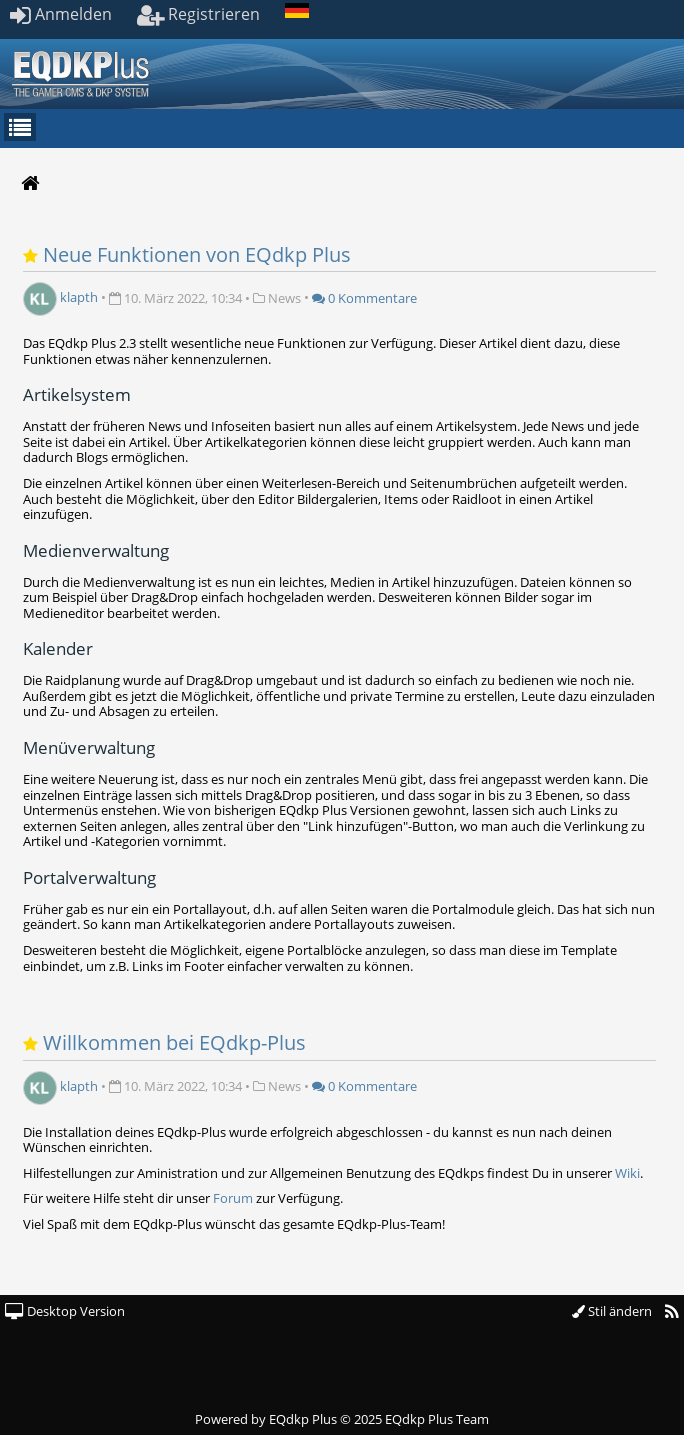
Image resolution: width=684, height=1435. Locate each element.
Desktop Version (65, 1311)
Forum (233, 1198)
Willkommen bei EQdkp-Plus (174, 1042)
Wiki (627, 1173)
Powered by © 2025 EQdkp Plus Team (342, 1419)
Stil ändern (612, 1311)
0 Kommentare (364, 298)
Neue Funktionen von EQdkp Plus (197, 254)
